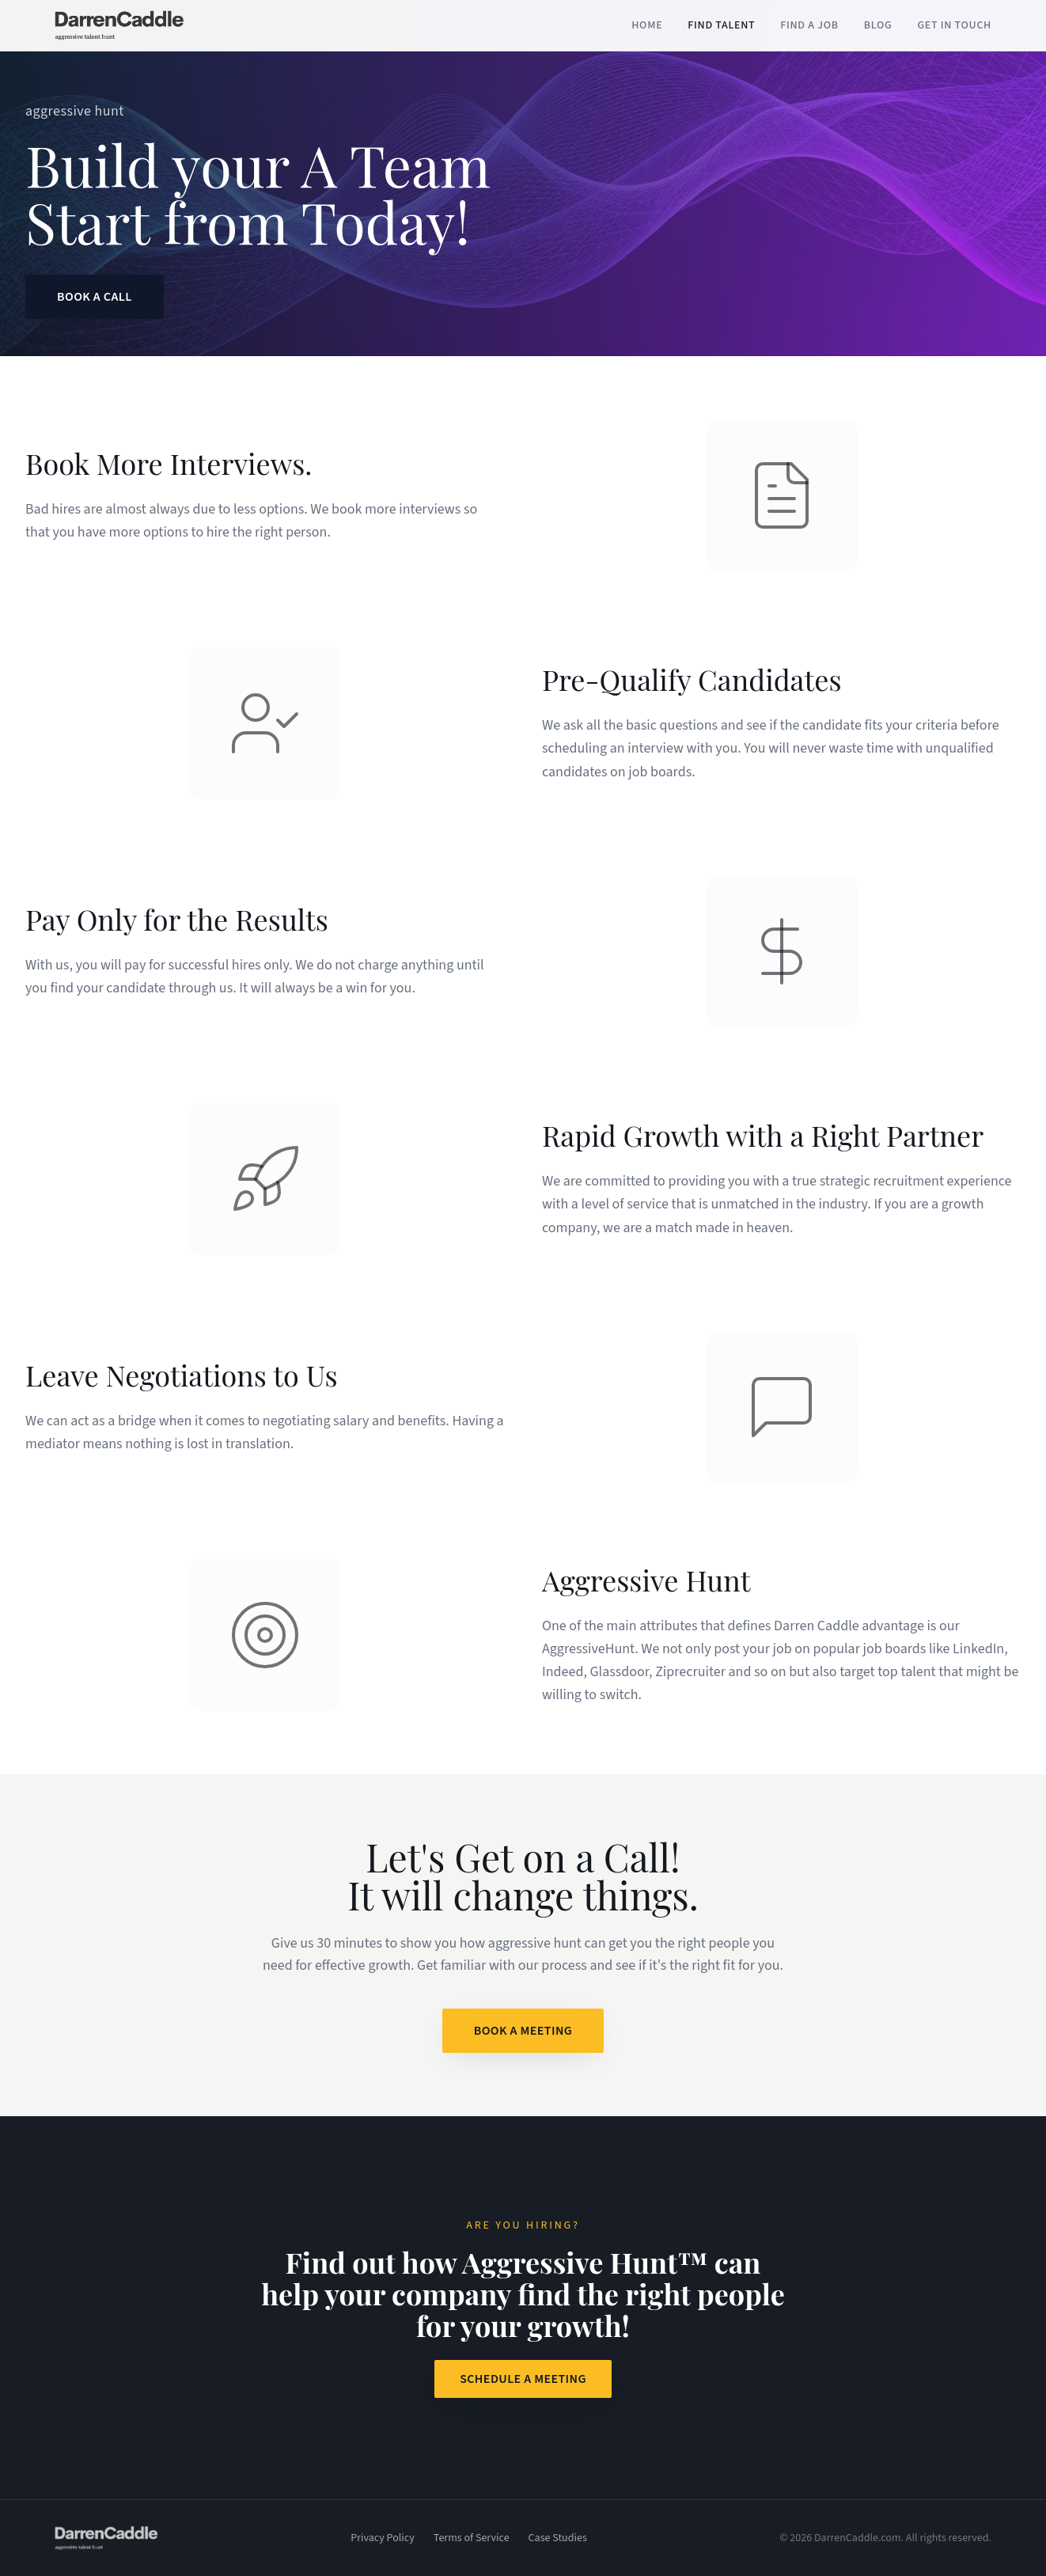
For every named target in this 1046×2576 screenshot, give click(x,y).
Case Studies (558, 2538)
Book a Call (94, 296)
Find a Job (809, 25)
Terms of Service (472, 2538)
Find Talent (721, 25)
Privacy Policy (383, 2538)
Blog (878, 25)
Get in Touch (954, 25)
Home (646, 25)
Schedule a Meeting (523, 2379)
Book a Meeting (523, 2030)
